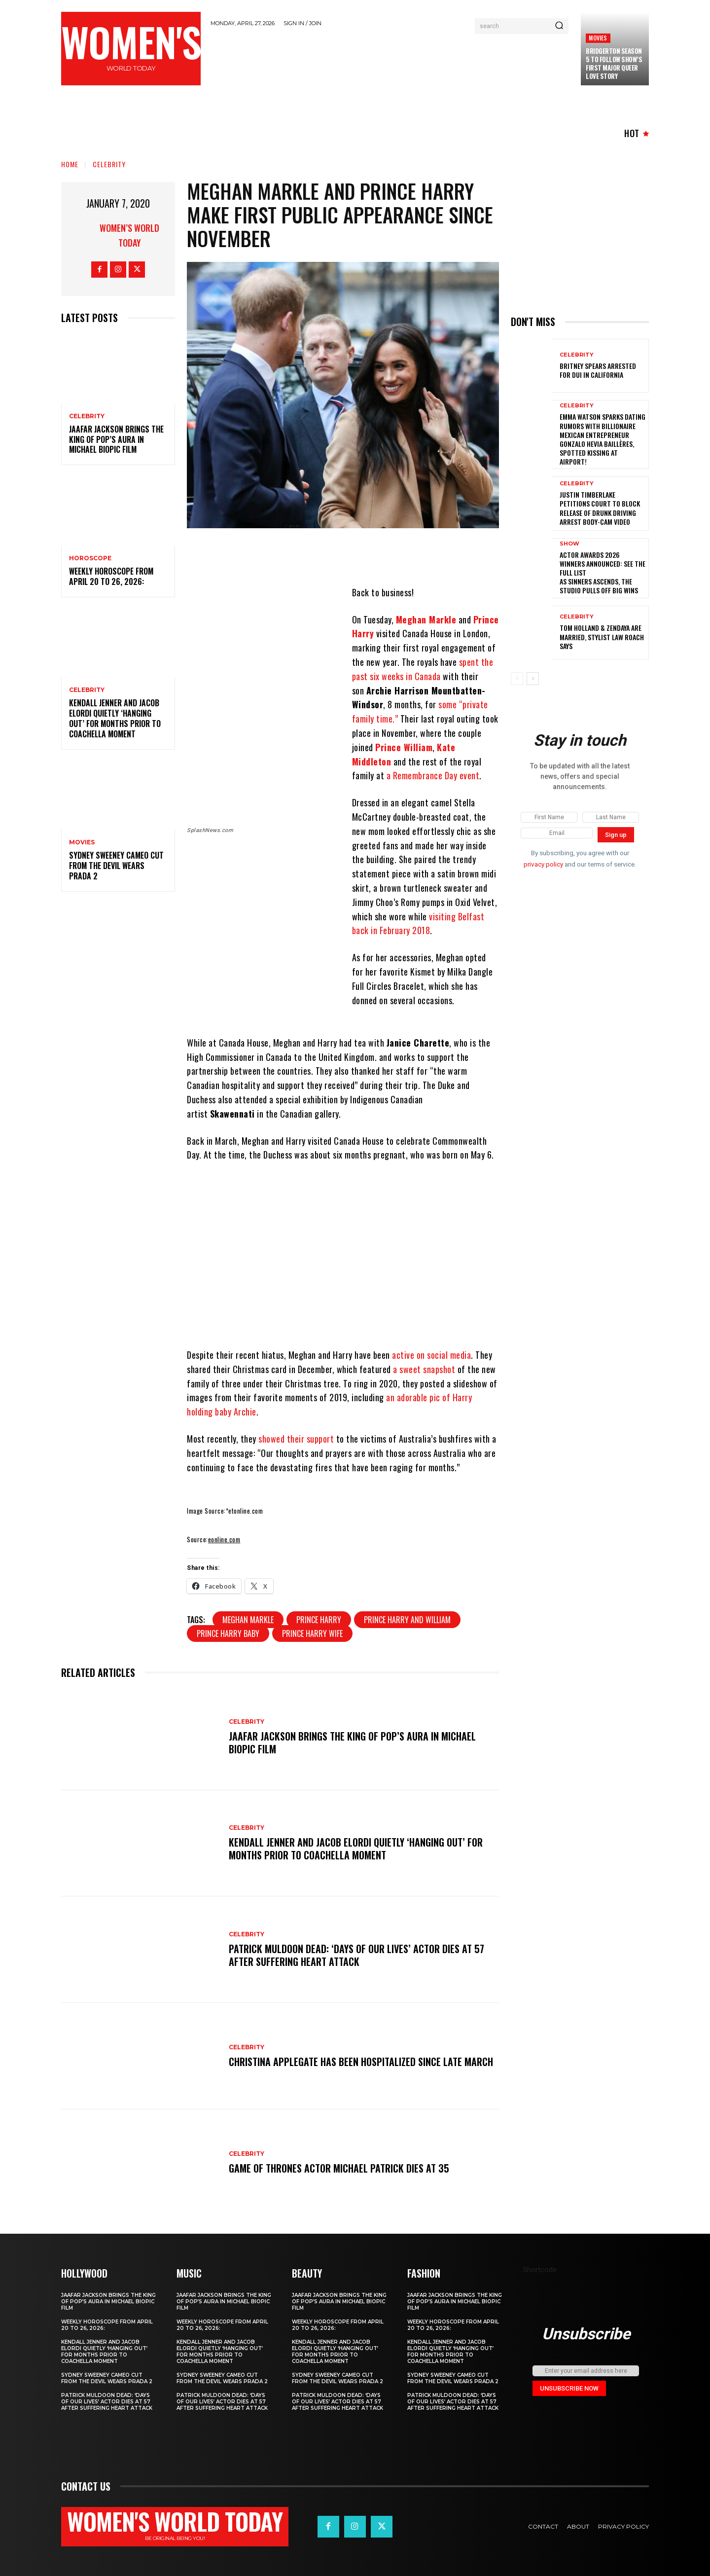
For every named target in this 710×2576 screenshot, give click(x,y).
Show (569, 543)
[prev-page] (517, 678)
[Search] (559, 26)
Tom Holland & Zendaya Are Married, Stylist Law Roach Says (602, 636)
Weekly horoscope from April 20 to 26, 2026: (111, 576)
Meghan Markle (426, 619)
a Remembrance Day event (433, 775)
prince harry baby (228, 1633)
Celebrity (109, 164)
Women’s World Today (129, 235)
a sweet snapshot (424, 1369)
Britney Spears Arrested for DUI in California (598, 370)
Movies (598, 38)
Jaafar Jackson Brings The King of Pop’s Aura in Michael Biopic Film (116, 439)
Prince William (403, 747)
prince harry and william (407, 1620)
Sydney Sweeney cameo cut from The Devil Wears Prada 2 (116, 865)
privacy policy (543, 864)
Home (69, 164)
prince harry (318, 1620)
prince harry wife (312, 1633)
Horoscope (90, 558)
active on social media (431, 1354)
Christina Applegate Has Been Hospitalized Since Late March (361, 2061)
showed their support (296, 1438)
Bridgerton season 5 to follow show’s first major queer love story (614, 63)
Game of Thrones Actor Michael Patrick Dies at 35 (339, 2168)
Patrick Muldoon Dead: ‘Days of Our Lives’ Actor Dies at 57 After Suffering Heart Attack (356, 1955)
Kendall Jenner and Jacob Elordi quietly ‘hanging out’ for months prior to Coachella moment (115, 718)
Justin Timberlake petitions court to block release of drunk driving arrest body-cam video (600, 508)
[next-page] (533, 678)
